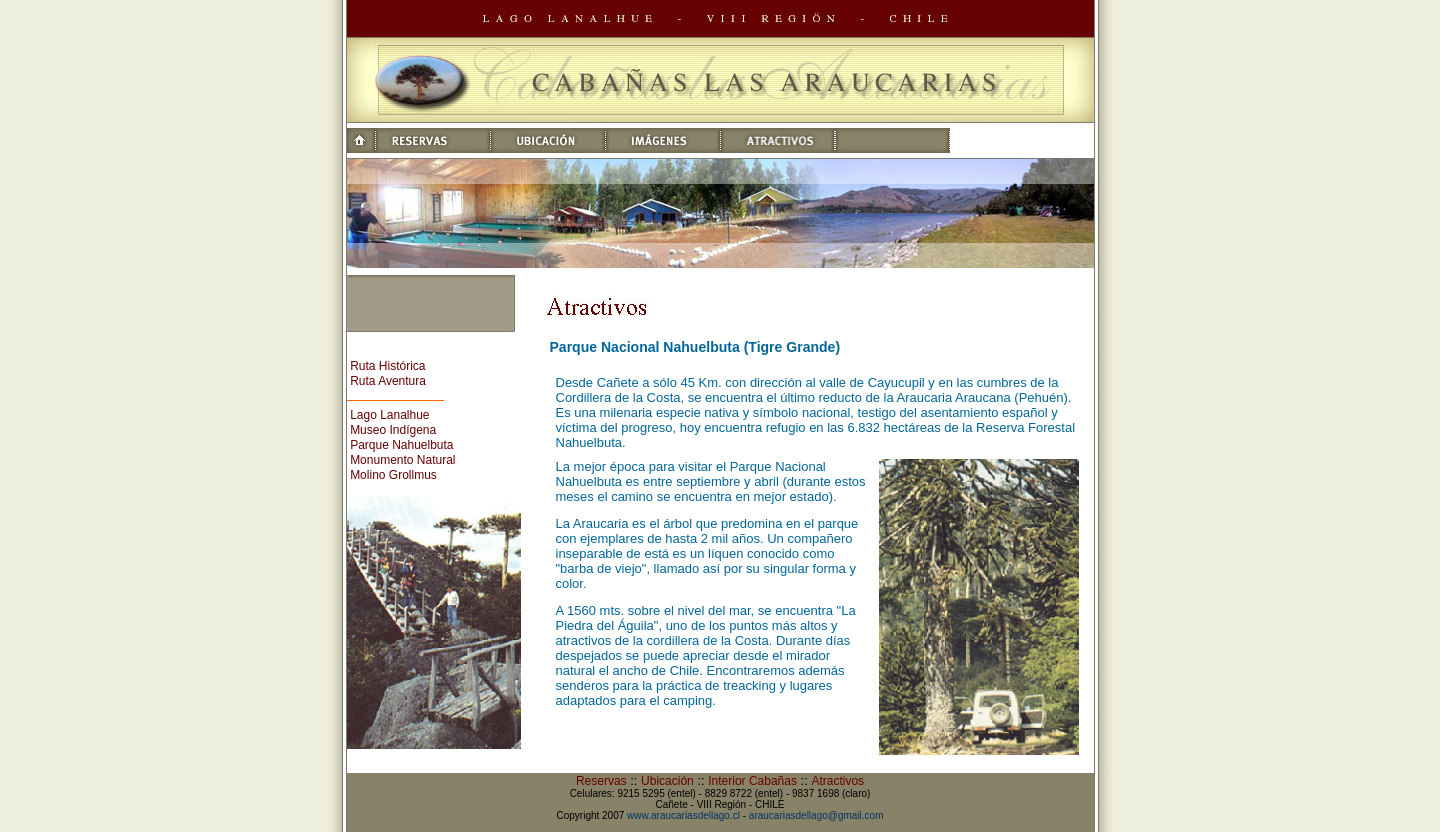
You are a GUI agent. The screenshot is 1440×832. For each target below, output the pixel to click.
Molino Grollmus (393, 475)
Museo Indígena (393, 430)
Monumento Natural (402, 460)
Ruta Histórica (387, 366)
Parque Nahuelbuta (401, 445)
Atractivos (837, 781)
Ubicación (667, 781)
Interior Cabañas (752, 781)
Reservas (601, 781)
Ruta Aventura (388, 381)
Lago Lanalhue (389, 415)
